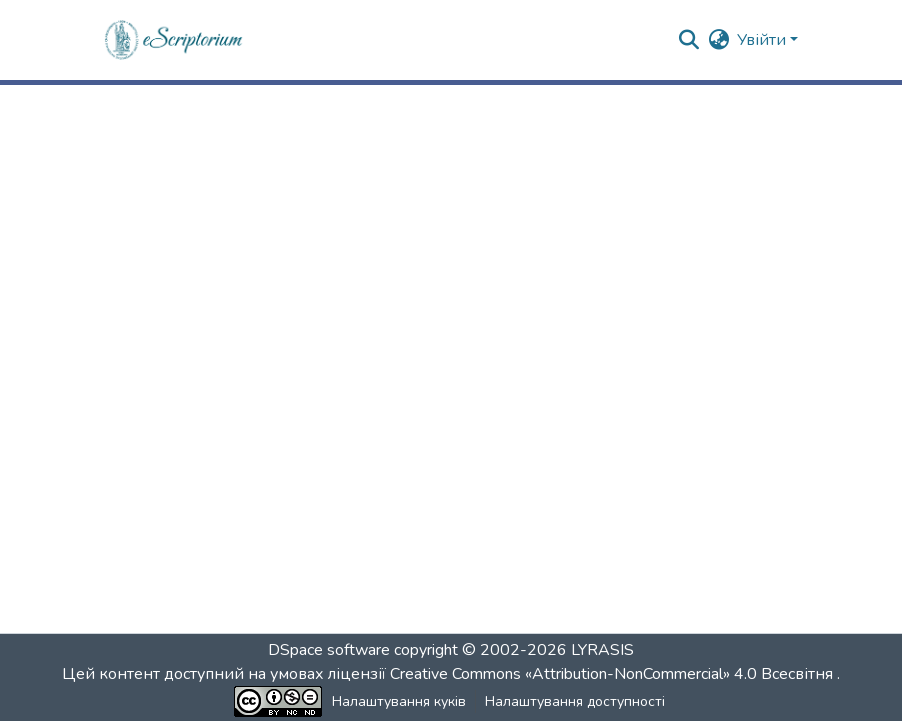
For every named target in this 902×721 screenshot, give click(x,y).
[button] (174, 40)
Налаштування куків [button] (399, 701)
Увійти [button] (763, 40)
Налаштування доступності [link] (575, 701)
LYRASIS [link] (602, 650)
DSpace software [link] (329, 650)
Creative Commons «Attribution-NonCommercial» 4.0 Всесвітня (613, 674)
